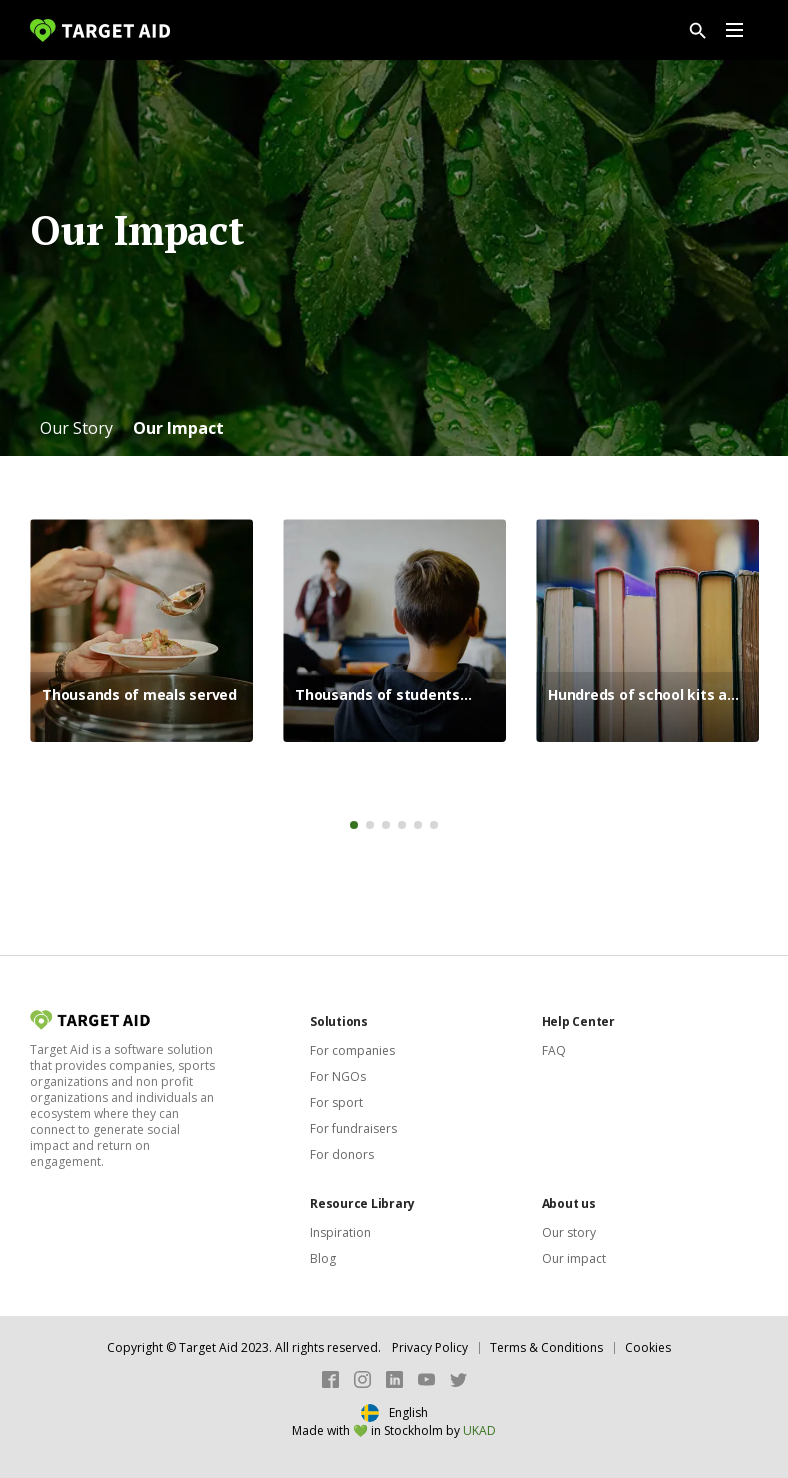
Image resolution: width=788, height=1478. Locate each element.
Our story (569, 1232)
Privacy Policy (430, 1347)
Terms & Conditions (546, 1347)
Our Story (76, 428)
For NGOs (338, 1076)
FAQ (554, 1050)
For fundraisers (353, 1128)
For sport (336, 1102)
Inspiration (340, 1232)
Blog (323, 1258)
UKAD (479, 1430)
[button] (76, 428)
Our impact (574, 1258)
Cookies (648, 1347)
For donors (342, 1154)
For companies (352, 1050)
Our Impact (178, 428)
